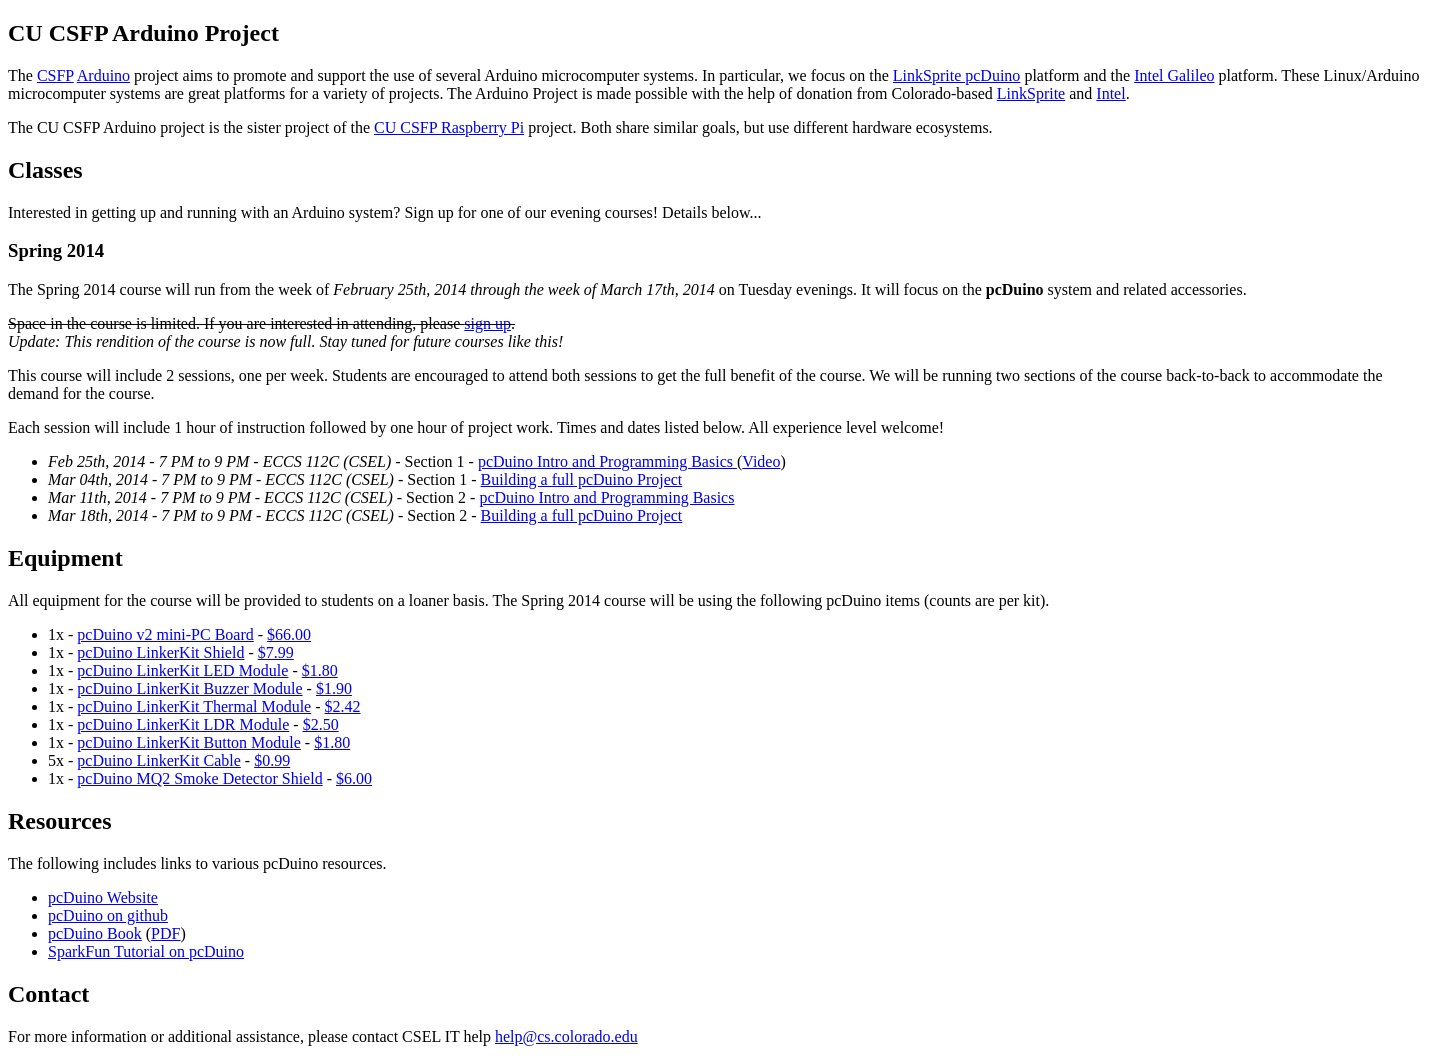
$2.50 (321, 724)
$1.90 (334, 688)
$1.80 (320, 670)
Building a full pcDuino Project (582, 479)
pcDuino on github (108, 915)
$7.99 (276, 652)
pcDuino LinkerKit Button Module (189, 742)
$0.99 (272, 760)
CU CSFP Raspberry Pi (449, 127)
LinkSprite (1031, 93)
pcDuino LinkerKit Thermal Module (194, 706)
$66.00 (289, 634)
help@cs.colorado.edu (566, 1036)
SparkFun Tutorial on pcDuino (146, 951)
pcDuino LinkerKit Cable (159, 760)
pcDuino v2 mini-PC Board (165, 634)
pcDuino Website (103, 897)
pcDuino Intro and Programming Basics (607, 461)
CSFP (55, 75)
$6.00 (354, 778)
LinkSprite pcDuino (957, 75)
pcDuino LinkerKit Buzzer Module (189, 688)
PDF (165, 933)
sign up (487, 323)
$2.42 (343, 706)
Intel (1110, 93)
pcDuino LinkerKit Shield (160, 652)
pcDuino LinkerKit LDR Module (183, 724)
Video (761, 461)
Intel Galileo (1174, 75)
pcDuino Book (95, 933)
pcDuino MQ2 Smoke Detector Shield (199, 778)
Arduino (103, 75)
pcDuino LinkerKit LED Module (182, 670)
